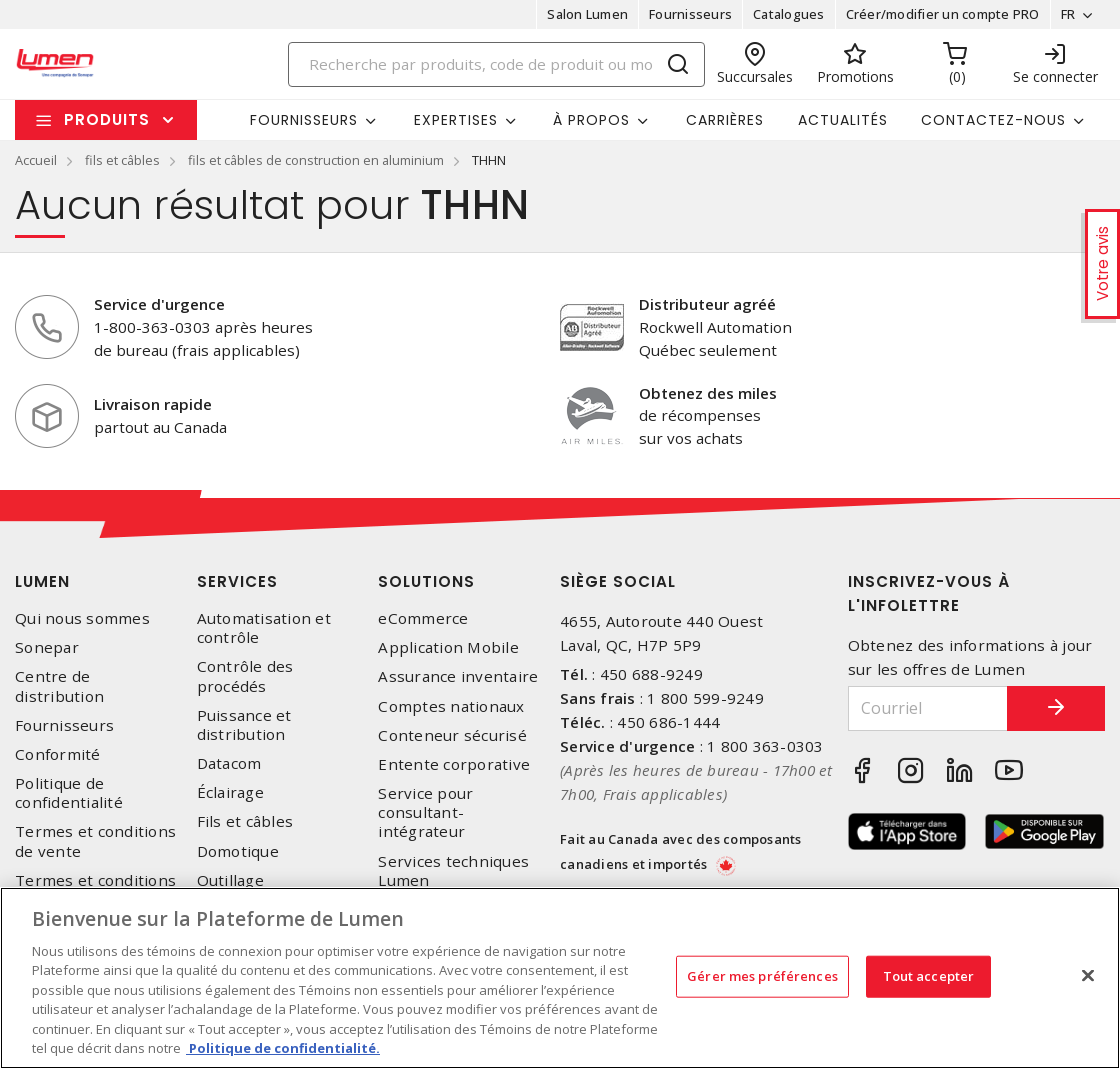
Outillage (230, 880)
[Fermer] (1088, 975)
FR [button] (1067, 14)
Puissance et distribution (244, 725)
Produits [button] (107, 119)
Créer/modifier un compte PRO (942, 14)
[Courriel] (927, 708)
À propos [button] (591, 120)
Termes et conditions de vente (95, 841)
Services (237, 581)
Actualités (843, 120)
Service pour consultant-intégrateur (425, 812)
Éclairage (230, 792)
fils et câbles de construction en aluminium (316, 160)
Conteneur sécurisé (452, 735)
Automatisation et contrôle (264, 628)
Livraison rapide (153, 404)
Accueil (36, 160)
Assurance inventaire (458, 676)
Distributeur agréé (707, 304)
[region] (560, 978)
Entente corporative (454, 764)
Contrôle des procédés (245, 676)
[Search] (497, 64)
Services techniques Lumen (453, 871)
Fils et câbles (245, 821)
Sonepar (47, 647)
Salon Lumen (587, 14)
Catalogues (789, 14)
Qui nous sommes (82, 618)
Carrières (725, 120)
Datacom (229, 763)
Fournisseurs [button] (304, 120)
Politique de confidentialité (69, 793)
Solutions (426, 581)
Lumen (42, 581)
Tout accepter (929, 976)
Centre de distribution (59, 686)
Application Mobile (448, 647)
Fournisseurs (690, 14)
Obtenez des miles (708, 393)
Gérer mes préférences (762, 976)
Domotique (238, 851)
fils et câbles (122, 160)
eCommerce (423, 618)
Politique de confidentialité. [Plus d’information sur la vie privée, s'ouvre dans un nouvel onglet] (283, 1048)
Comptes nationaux (451, 706)
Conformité (58, 754)
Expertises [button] (456, 120)
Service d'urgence (159, 304)
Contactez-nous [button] (993, 120)
